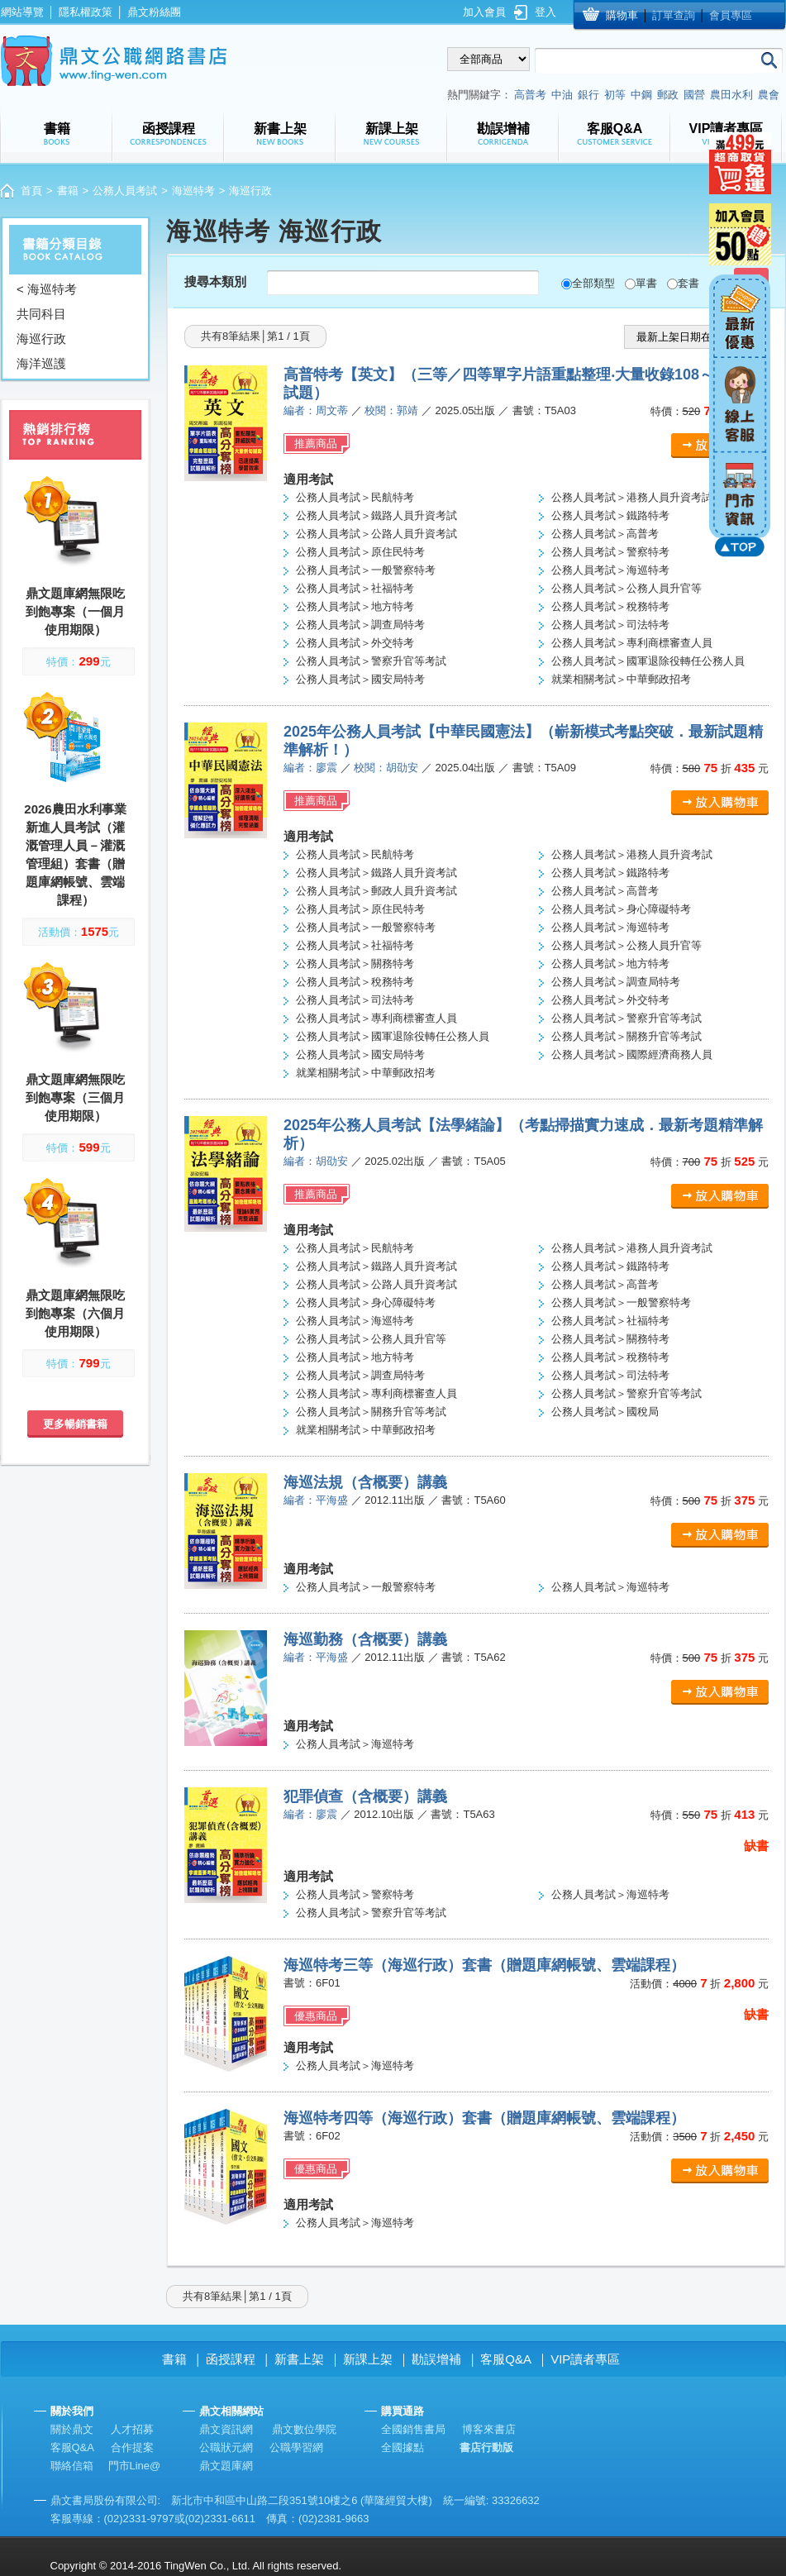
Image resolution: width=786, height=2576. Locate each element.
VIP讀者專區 (585, 2359)
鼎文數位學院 (304, 2429)
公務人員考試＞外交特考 (355, 643)
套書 (688, 283)
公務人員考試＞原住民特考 (360, 552)
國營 (694, 94)
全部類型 (593, 283)
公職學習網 (296, 2447)
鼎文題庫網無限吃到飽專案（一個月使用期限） (75, 611)
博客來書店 (489, 2429)
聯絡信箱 (71, 2465)
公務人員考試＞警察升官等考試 (371, 661)
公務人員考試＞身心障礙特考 (621, 909)
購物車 (622, 15)
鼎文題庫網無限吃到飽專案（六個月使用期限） (75, 1313)
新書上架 (299, 2359)
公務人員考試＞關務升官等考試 (626, 1036)
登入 (545, 12)
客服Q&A (505, 2359)
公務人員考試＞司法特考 (610, 624)
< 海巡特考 (47, 289)
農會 (768, 94)
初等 (615, 94)
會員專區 (730, 15)
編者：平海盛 (315, 1500)
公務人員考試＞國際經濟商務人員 (631, 1054)
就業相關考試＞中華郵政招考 (621, 679)
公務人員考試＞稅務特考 (610, 606)
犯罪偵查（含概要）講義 (365, 1796)
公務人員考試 (125, 190)
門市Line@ (134, 2465)
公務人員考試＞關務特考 (355, 963)
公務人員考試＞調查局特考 (360, 624)
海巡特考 (193, 190)
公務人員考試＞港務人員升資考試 (631, 497)
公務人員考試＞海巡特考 (610, 570)
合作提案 (132, 2447)
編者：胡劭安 (315, 1161)
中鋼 (641, 94)
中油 (562, 94)
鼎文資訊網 (226, 2429)
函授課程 (230, 2359)
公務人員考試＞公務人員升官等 (626, 588)
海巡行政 (41, 339)
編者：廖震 (310, 767)
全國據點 (402, 2447)
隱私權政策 (85, 12)
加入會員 (484, 12)
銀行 (588, 94)
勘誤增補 (436, 2359)
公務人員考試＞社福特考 (355, 588)
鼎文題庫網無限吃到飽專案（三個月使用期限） (75, 1097)
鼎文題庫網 (226, 2465)
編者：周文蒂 (315, 410)
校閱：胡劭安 (386, 767)
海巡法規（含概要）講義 (365, 1482)
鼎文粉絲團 (154, 12)
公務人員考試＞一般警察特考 (366, 570)
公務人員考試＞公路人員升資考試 (376, 533)
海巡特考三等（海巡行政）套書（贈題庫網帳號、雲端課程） (484, 1965)
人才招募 (132, 2429)
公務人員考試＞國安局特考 (360, 679)
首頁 (31, 190)
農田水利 (731, 94)
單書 (646, 283)
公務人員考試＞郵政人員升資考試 (376, 891)
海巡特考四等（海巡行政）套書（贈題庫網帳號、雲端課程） (484, 2118)
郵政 (668, 94)
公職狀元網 (226, 2447)
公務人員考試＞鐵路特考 (610, 515)
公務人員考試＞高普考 (605, 533)
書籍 (68, 190)
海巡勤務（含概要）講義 (365, 1639)
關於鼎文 (71, 2429)
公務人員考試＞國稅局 (605, 1411)
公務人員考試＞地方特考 (355, 606)
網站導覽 (22, 12)
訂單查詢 (673, 15)
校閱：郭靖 (391, 410)
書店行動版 (486, 2447)
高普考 (530, 94)
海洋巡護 (41, 363)
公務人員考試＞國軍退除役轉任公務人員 (648, 661)
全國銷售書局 (413, 2429)
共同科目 (41, 314)
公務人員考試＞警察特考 (610, 552)
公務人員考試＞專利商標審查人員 (631, 643)
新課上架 (368, 2359)
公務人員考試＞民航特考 (355, 497)
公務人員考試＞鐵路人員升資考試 (376, 515)
